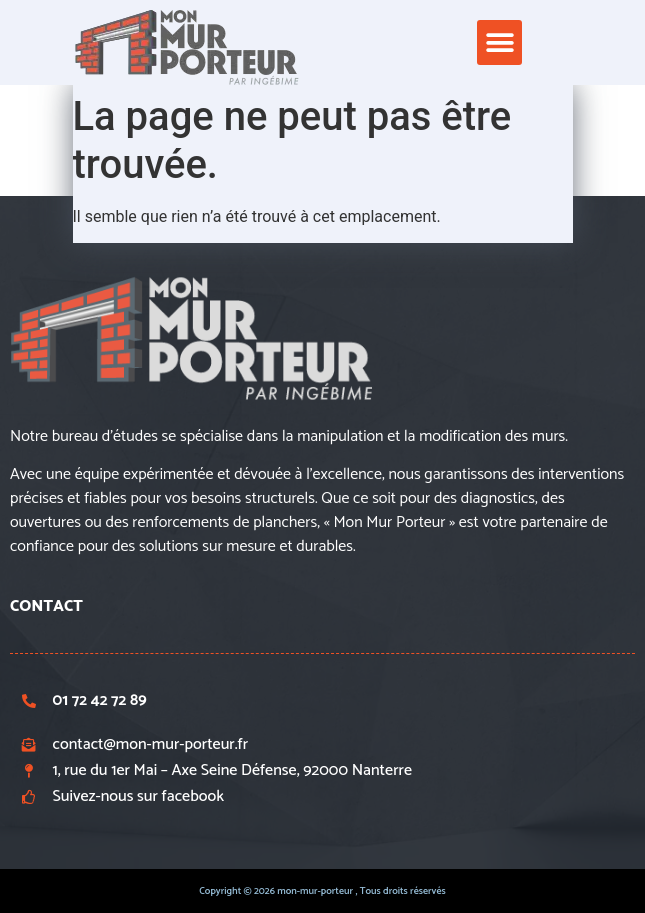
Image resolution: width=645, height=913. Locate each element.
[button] (499, 42)
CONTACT (46, 606)
